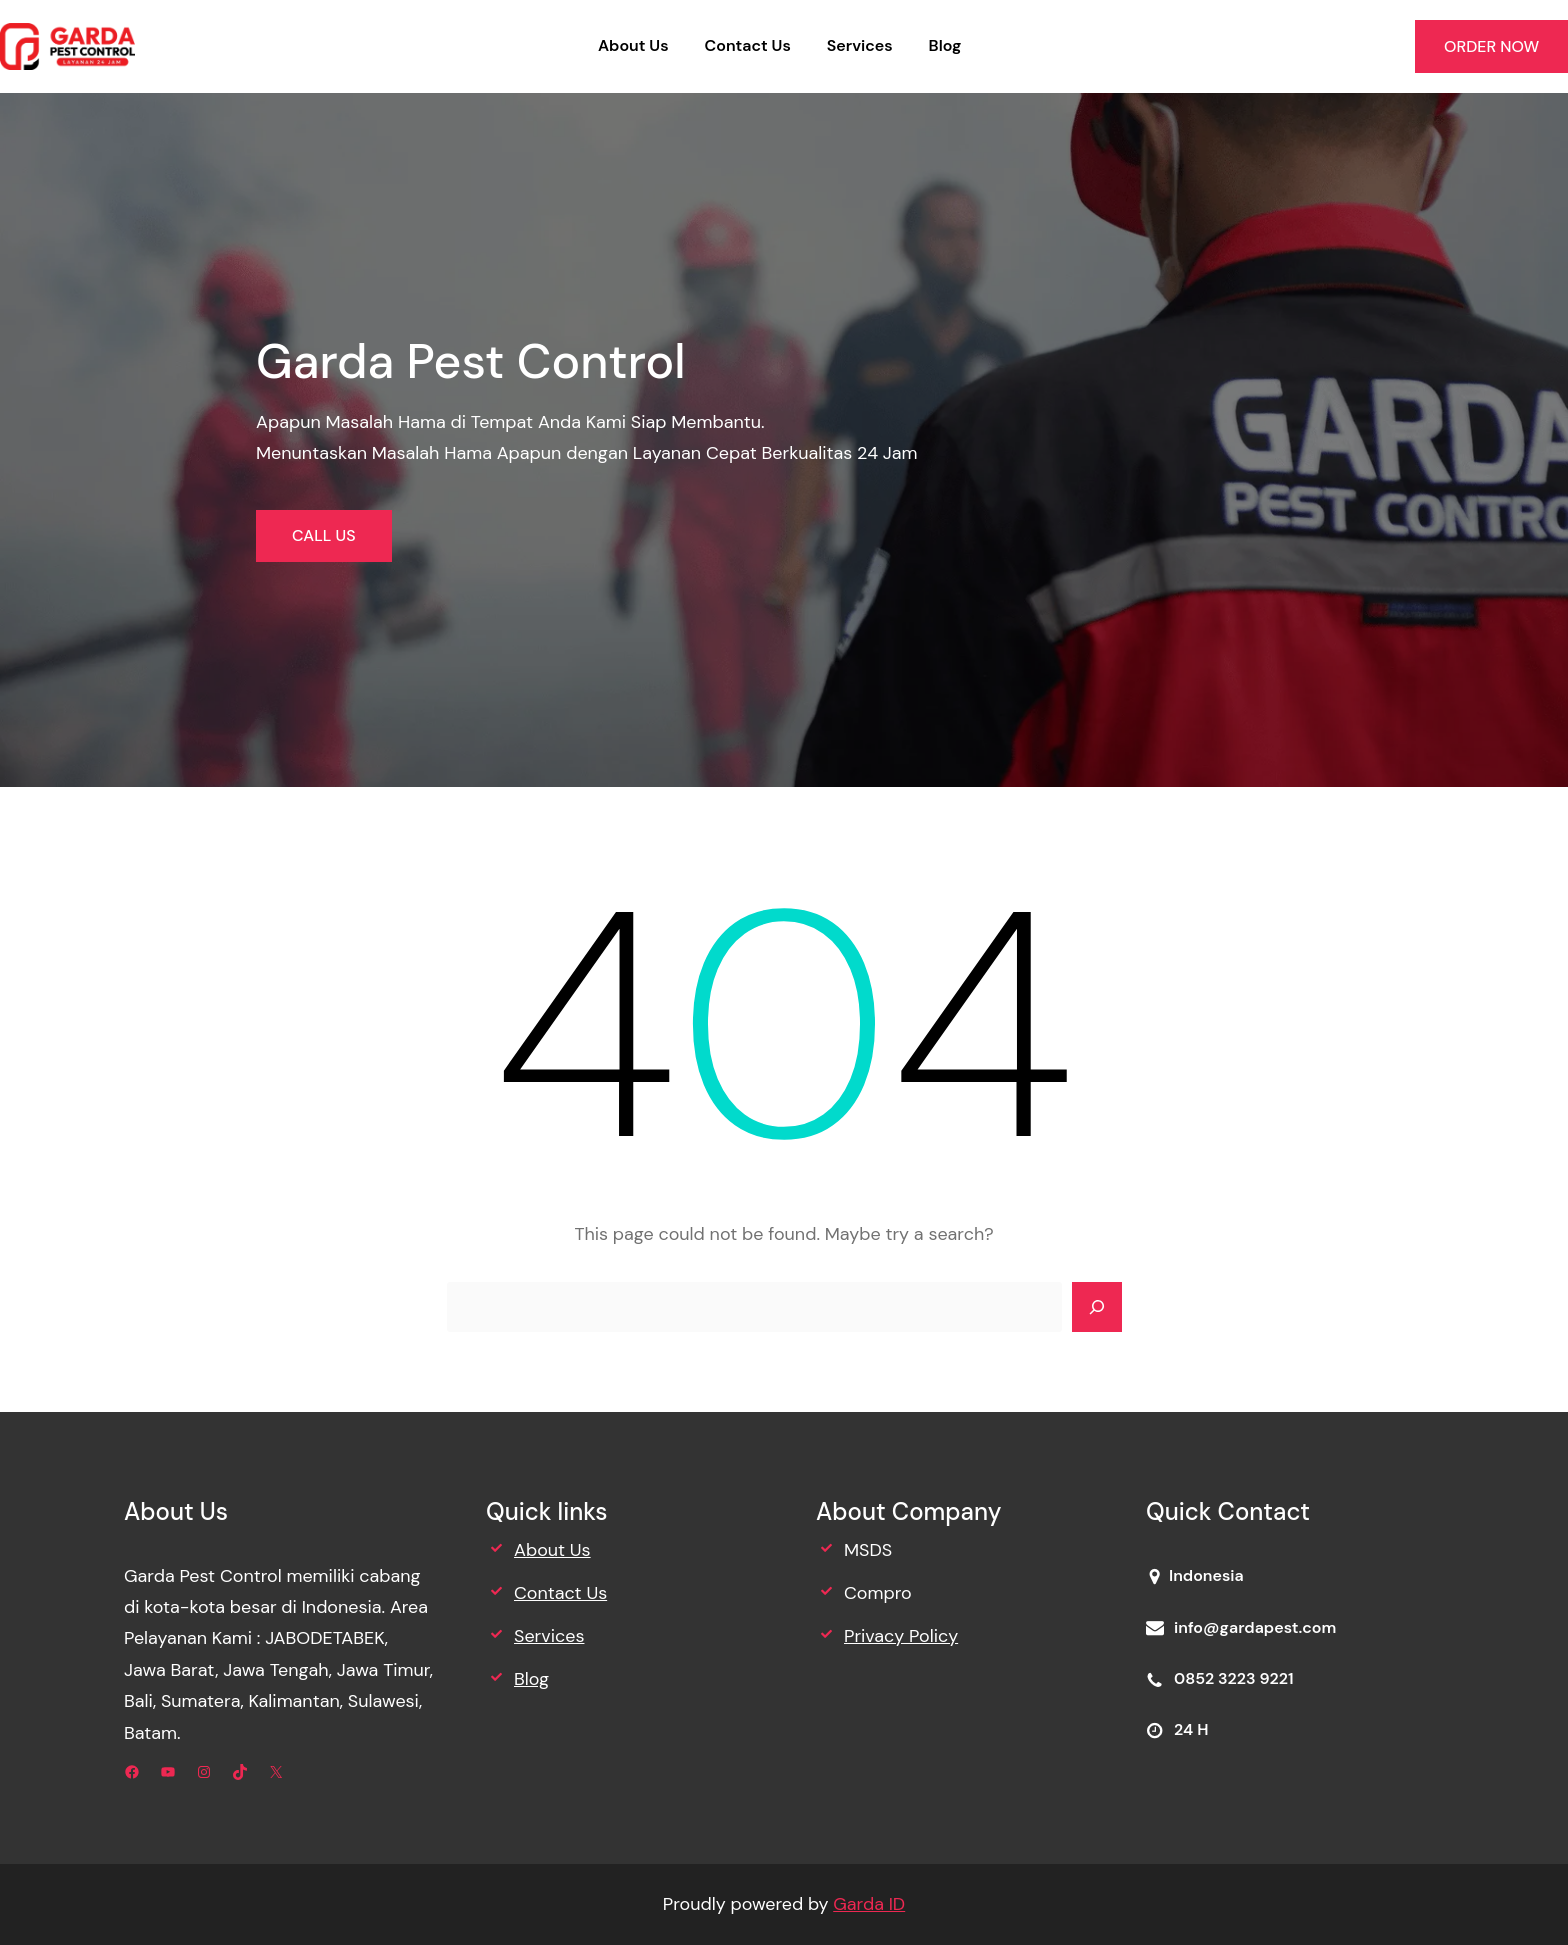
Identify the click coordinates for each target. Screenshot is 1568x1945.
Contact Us (560, 1593)
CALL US (324, 535)
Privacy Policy (901, 1636)
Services (549, 1636)
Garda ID (869, 1904)
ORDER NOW (1491, 46)
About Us (552, 1550)
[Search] (1097, 1307)
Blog (531, 1679)
